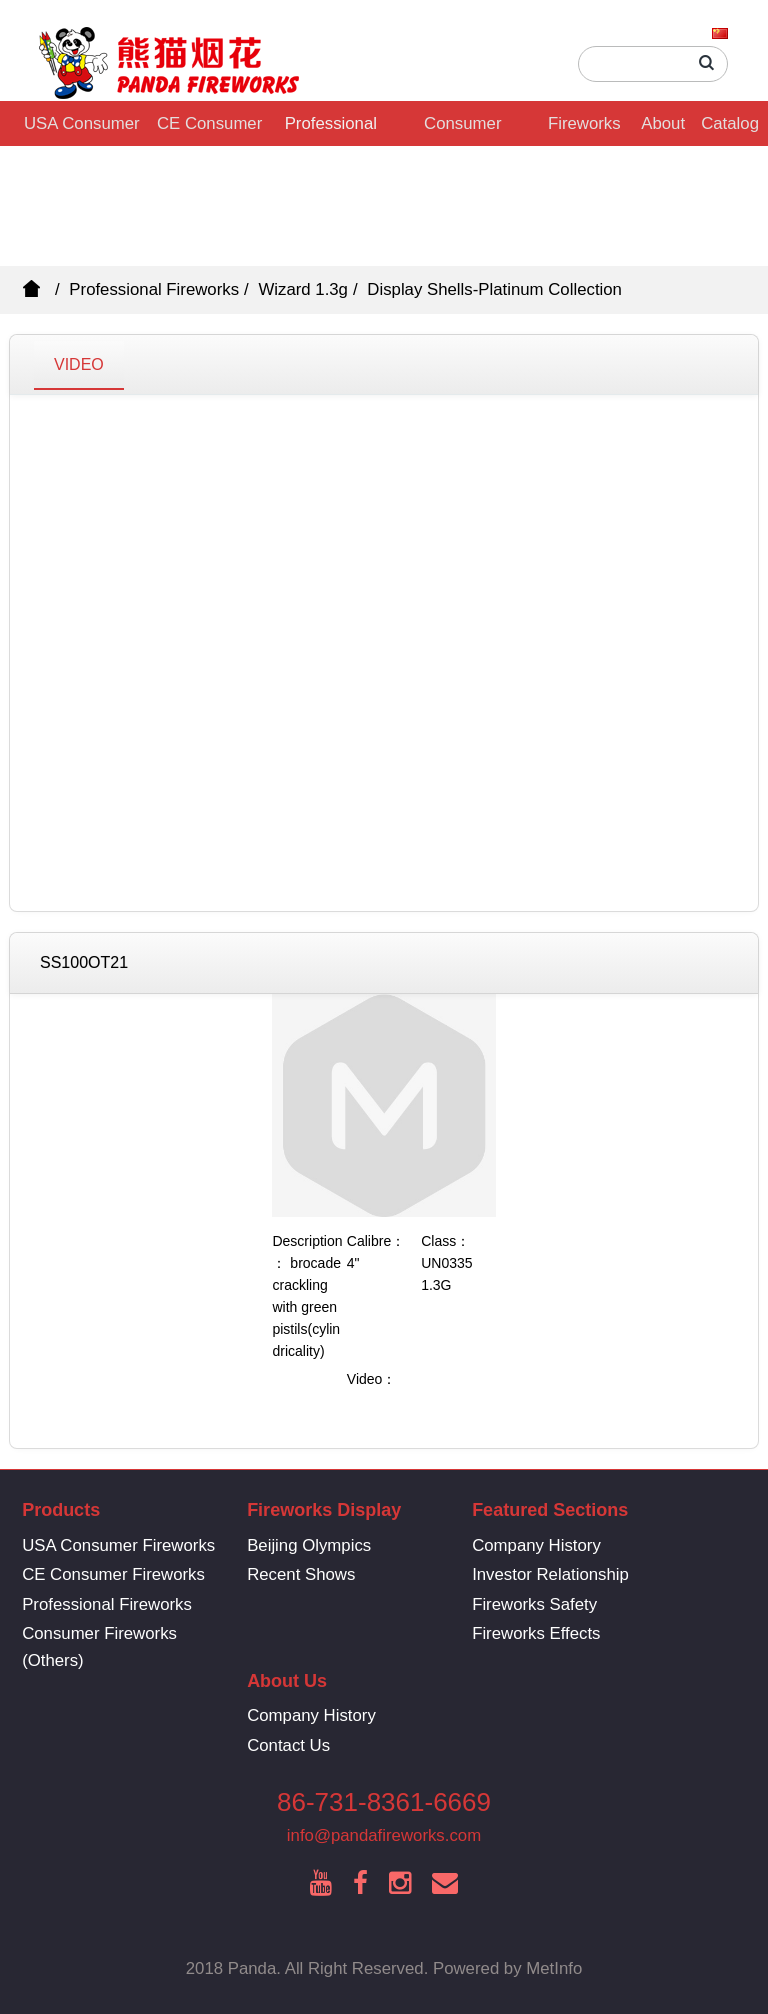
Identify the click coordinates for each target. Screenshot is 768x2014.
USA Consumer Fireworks (82, 130)
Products (61, 1510)
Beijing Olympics (309, 1545)
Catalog (730, 123)
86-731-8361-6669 (384, 1802)
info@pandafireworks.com (384, 1835)
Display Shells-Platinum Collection (494, 289)
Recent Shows (301, 1574)
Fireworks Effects (536, 1633)
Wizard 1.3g (303, 289)
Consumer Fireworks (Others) (462, 130)
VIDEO (79, 364)
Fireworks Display (584, 130)
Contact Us (288, 1745)
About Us (663, 130)
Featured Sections (550, 1510)
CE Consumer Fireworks (209, 130)
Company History (536, 1545)
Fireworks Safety (534, 1604)
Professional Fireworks (331, 130)
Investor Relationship (550, 1574)
